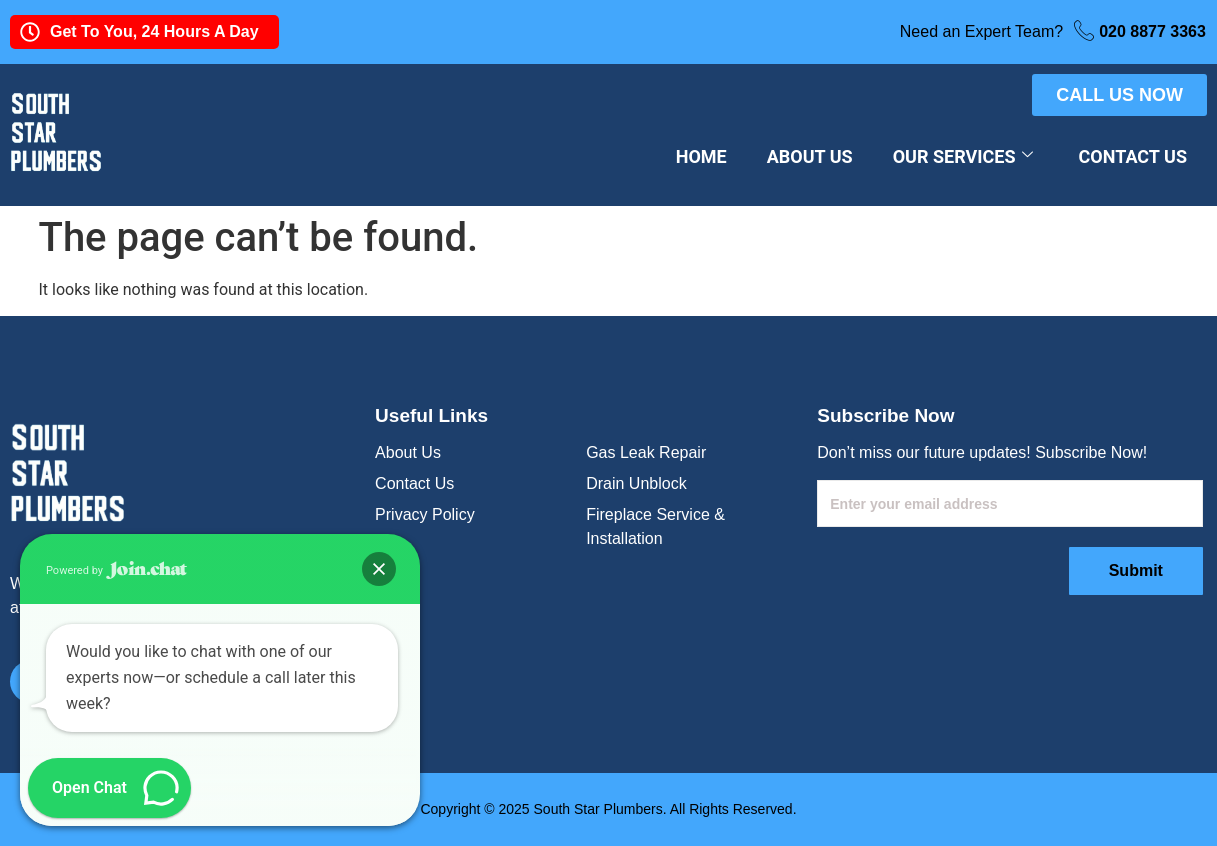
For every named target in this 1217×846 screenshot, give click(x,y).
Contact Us (1133, 156)
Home (701, 156)
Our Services (963, 156)
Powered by (116, 570)
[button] (379, 569)
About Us (810, 156)
